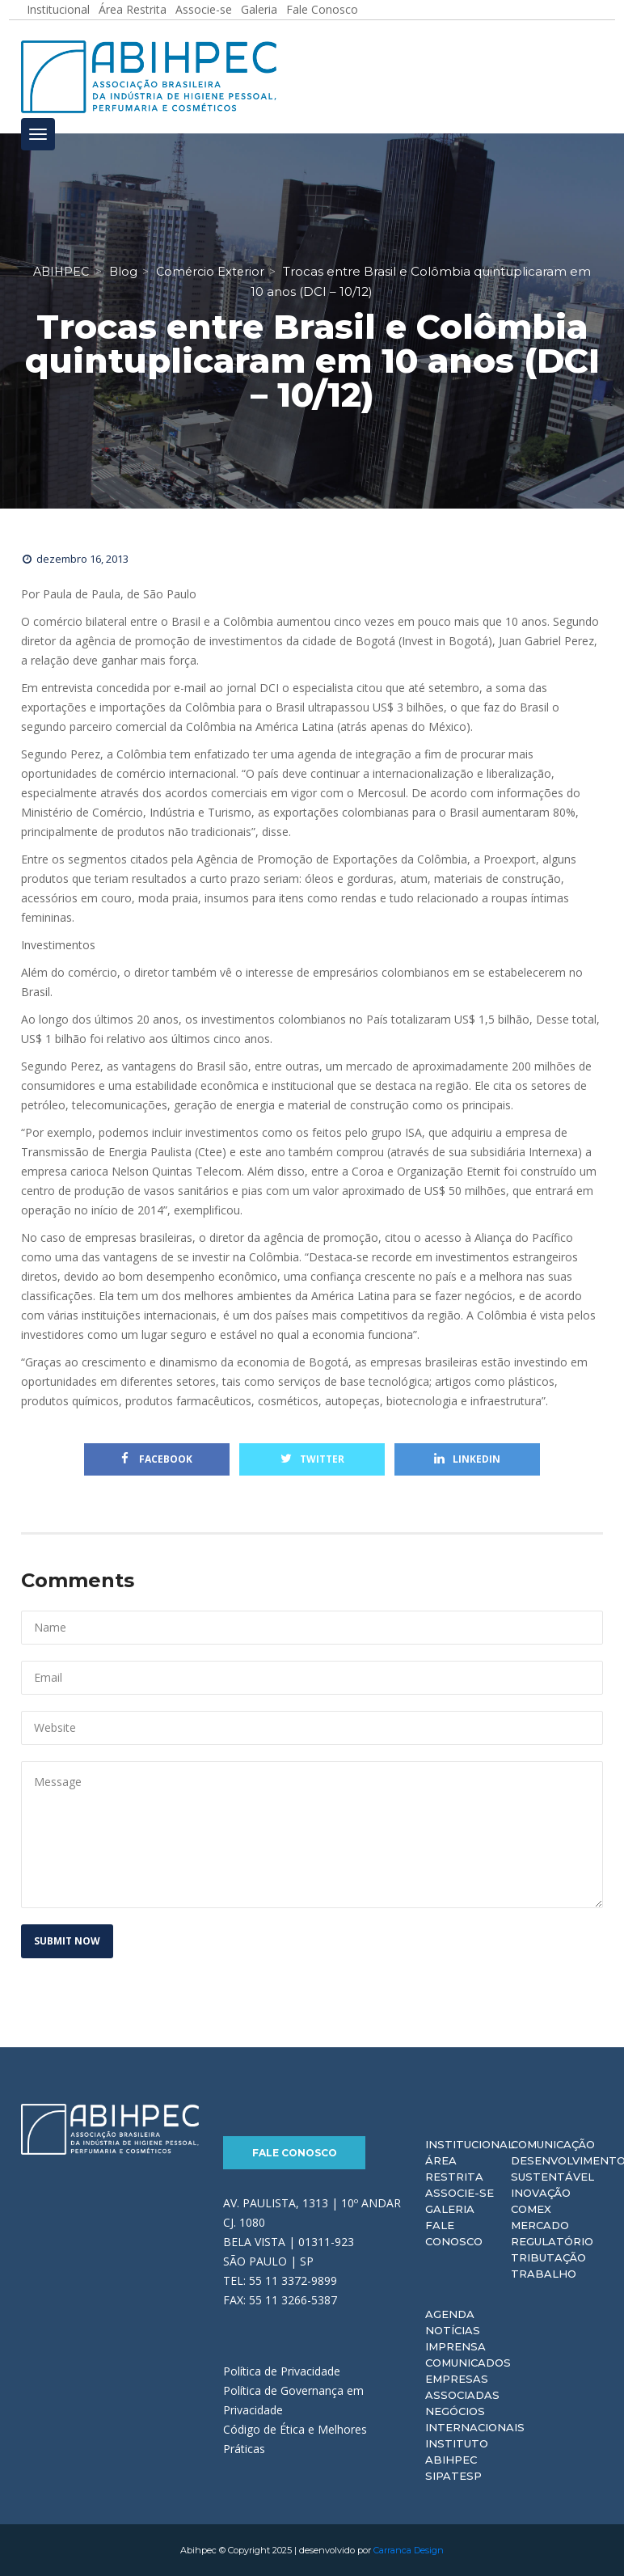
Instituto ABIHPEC (456, 2451)
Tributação (548, 2257)
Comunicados (468, 2362)
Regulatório (552, 2241)
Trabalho (543, 2273)
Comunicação (553, 2144)
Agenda (449, 2314)
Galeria (449, 2208)
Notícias (452, 2330)
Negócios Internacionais (475, 2419)
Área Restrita (454, 2168)
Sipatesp (453, 2475)
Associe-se (459, 2192)
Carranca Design (408, 2550)
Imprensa (455, 2346)
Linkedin (467, 1459)
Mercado (540, 2225)
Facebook (156, 1459)
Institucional (469, 2144)
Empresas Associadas (462, 2386)
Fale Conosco (294, 2153)
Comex (531, 2208)
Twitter (312, 1459)
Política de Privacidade (281, 2371)
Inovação (541, 2192)
